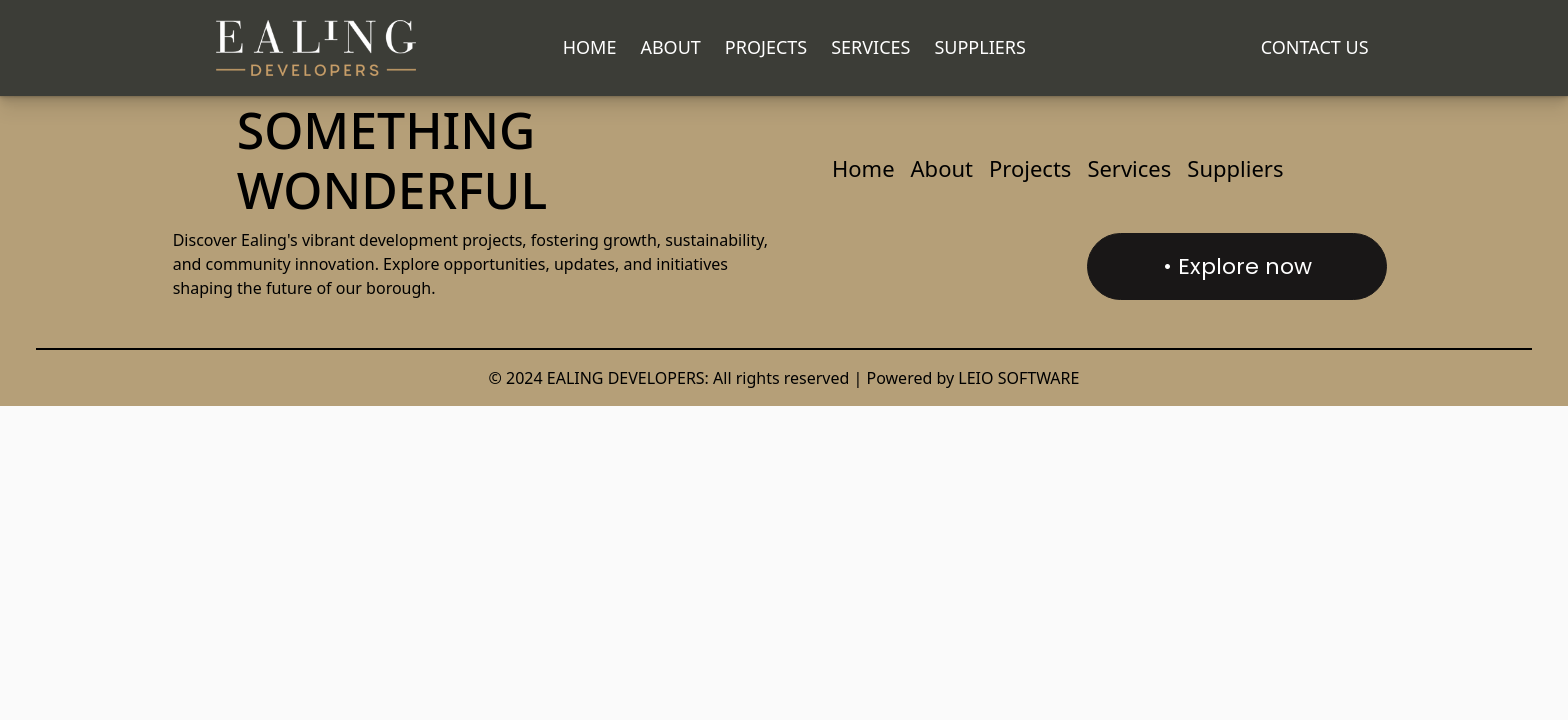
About (670, 47)
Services (870, 47)
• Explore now (1237, 266)
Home (590, 47)
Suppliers (979, 47)
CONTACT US (1315, 47)
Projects (766, 47)
